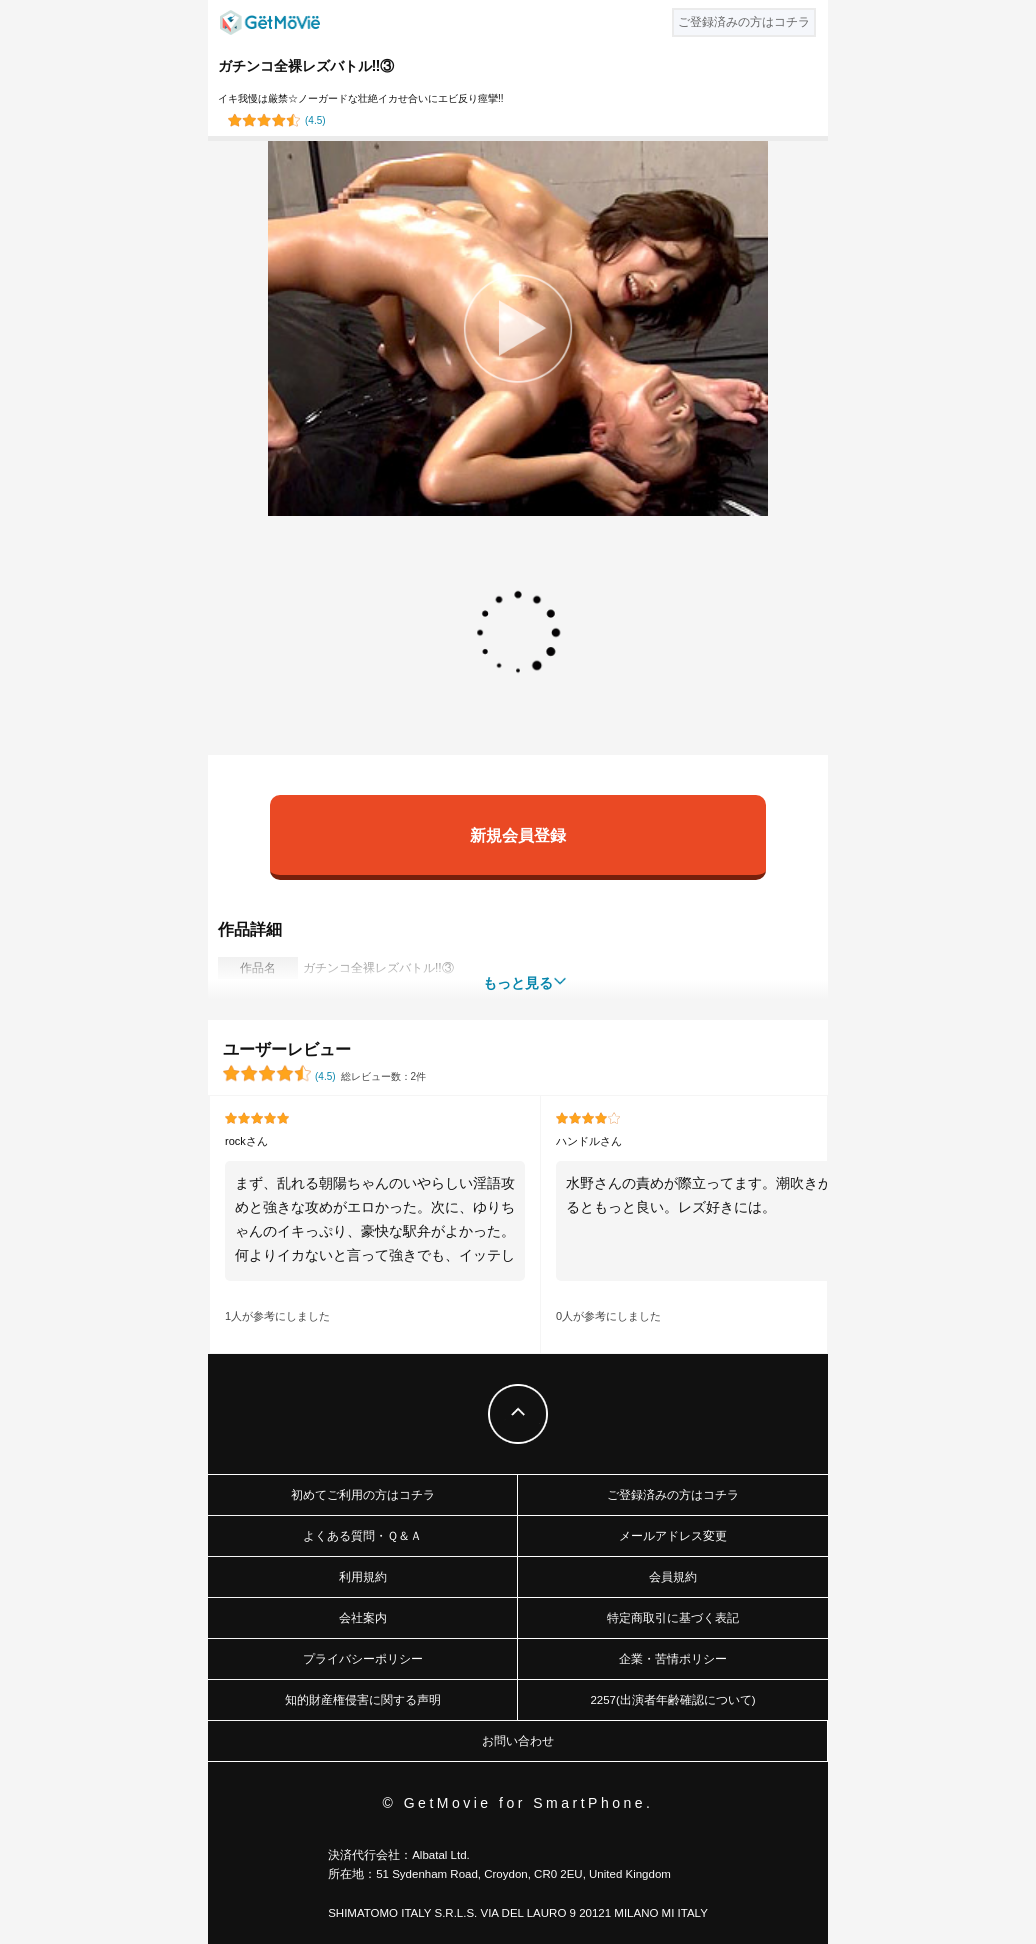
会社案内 (363, 1618)
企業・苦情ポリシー (673, 1659)
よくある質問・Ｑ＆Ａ (362, 1536)
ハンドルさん (589, 1141)
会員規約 (673, 1577)
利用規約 (363, 1577)
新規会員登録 (518, 834)
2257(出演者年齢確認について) (672, 1700)
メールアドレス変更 (673, 1536)
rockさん (246, 1141)
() (315, 120)
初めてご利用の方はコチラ (363, 1495)
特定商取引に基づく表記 (673, 1618)
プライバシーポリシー (363, 1659)
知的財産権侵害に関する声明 (363, 1700)
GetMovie (270, 22)
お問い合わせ (518, 1741)
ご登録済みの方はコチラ (673, 1495)
